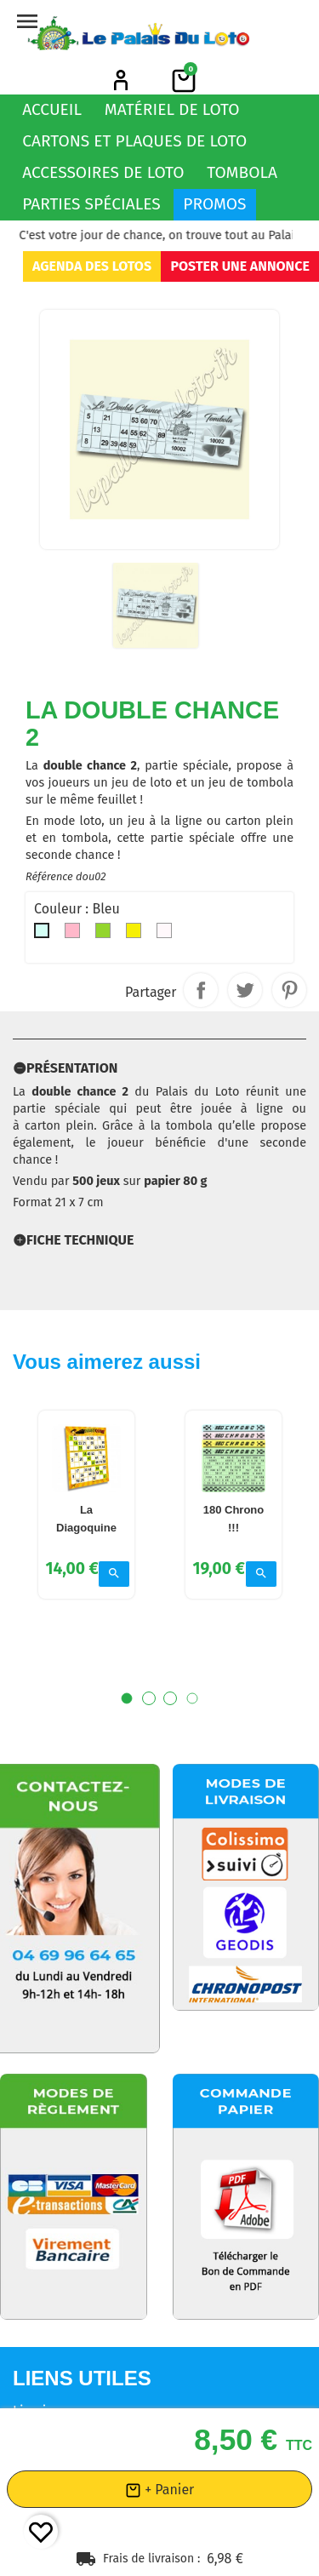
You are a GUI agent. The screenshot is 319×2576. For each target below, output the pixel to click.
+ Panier (160, 2490)
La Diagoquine (86, 1542)
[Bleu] (45, 935)
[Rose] (76, 935)
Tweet (245, 990)
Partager (201, 990)
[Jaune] (137, 935)
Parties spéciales (91, 204)
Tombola (242, 172)
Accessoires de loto (103, 172)
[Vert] (106, 935)
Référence (49, 876)
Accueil (52, 109)
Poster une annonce (239, 266)
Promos (214, 204)
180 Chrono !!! (233, 1542)
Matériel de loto (172, 109)
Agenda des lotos (91, 266)
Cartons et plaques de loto (134, 141)
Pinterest (289, 990)
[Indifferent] (168, 935)
